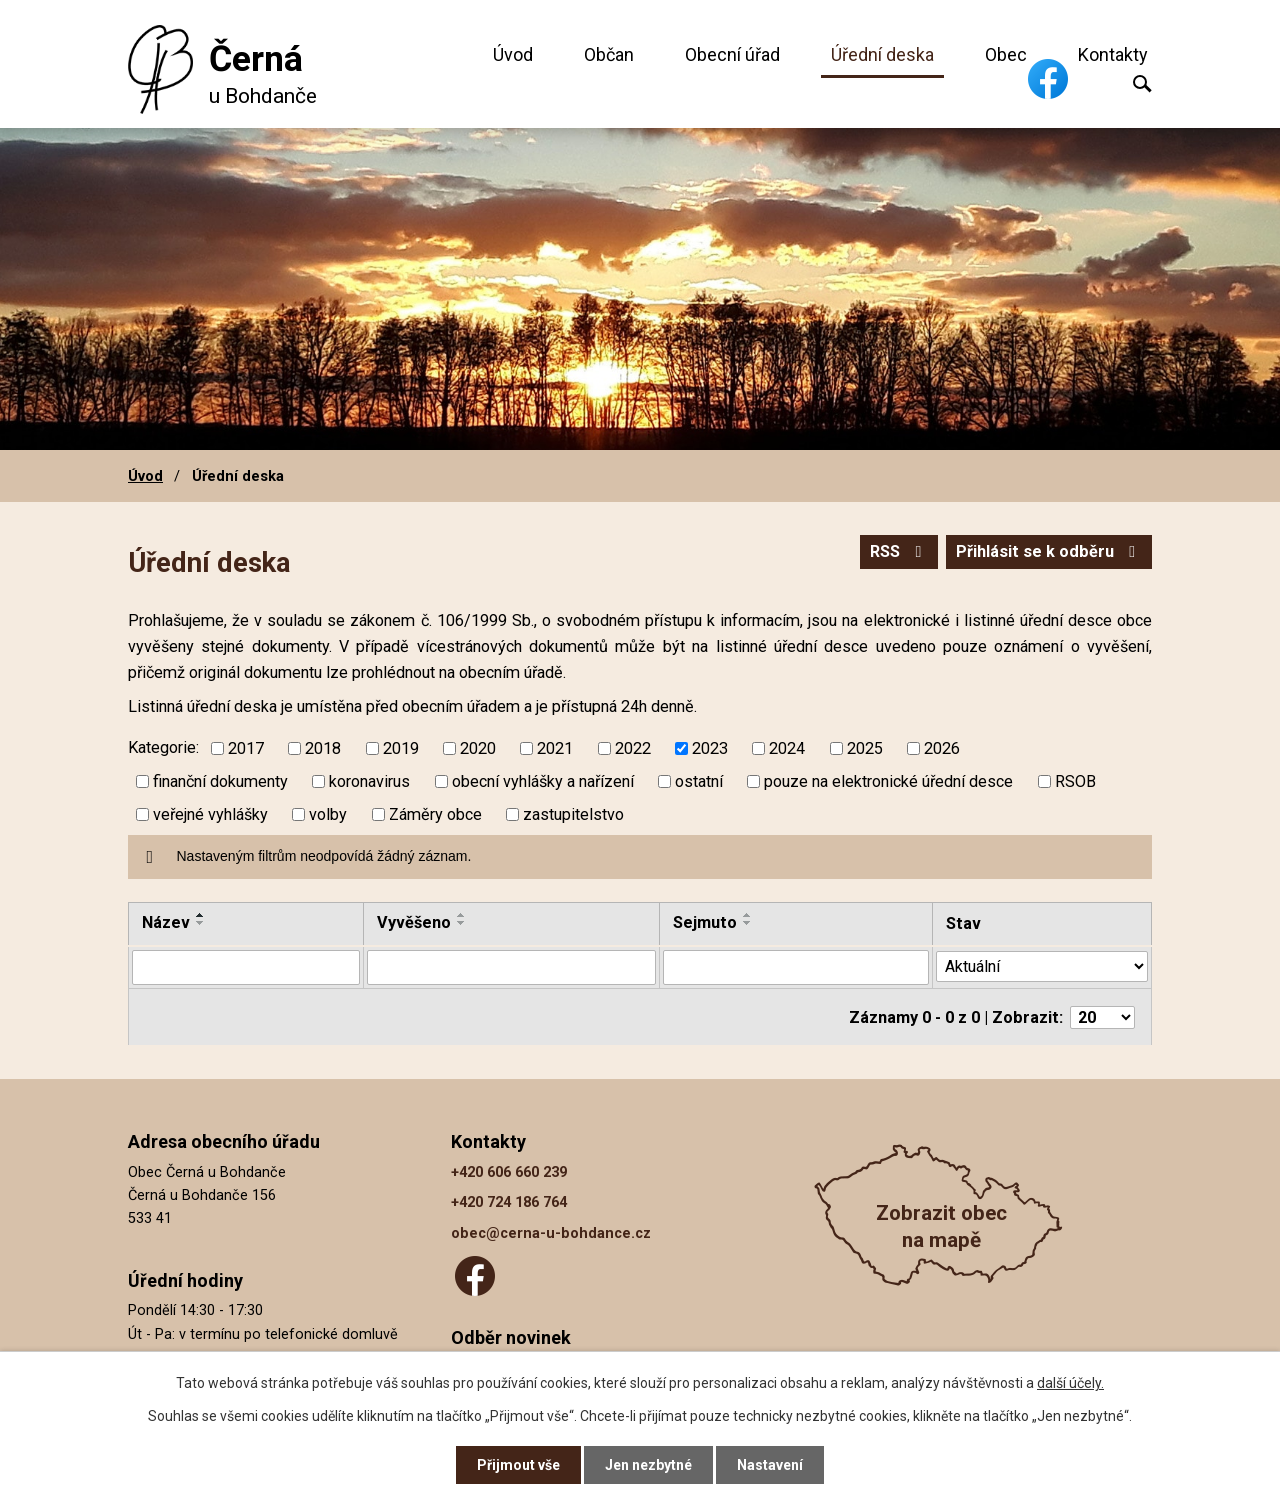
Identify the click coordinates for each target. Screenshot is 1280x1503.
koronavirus (369, 781)
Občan (609, 54)
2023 (710, 748)
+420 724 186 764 (509, 1201)
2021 (555, 748)
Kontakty (1113, 54)
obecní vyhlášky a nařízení (543, 781)
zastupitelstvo (573, 814)
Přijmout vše (518, 1465)
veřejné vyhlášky (210, 814)
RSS (899, 551)
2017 (246, 748)
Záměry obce (435, 814)
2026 (942, 748)
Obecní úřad (732, 54)
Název (166, 922)
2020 (478, 748)
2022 (633, 748)
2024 (787, 748)
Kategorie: (163, 747)
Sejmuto (705, 922)
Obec (1006, 54)
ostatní (699, 781)
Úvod (513, 54)
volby (328, 814)
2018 (323, 748)
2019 (401, 748)
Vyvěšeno (414, 922)
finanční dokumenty (220, 781)
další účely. (1070, 1383)
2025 (865, 748)
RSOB (1075, 781)
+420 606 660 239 (509, 1171)
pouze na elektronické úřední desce (888, 781)
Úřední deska (882, 54)
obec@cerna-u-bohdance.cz (551, 1232)
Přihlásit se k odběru (1049, 551)
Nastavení (770, 1465)
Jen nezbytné (648, 1465)
